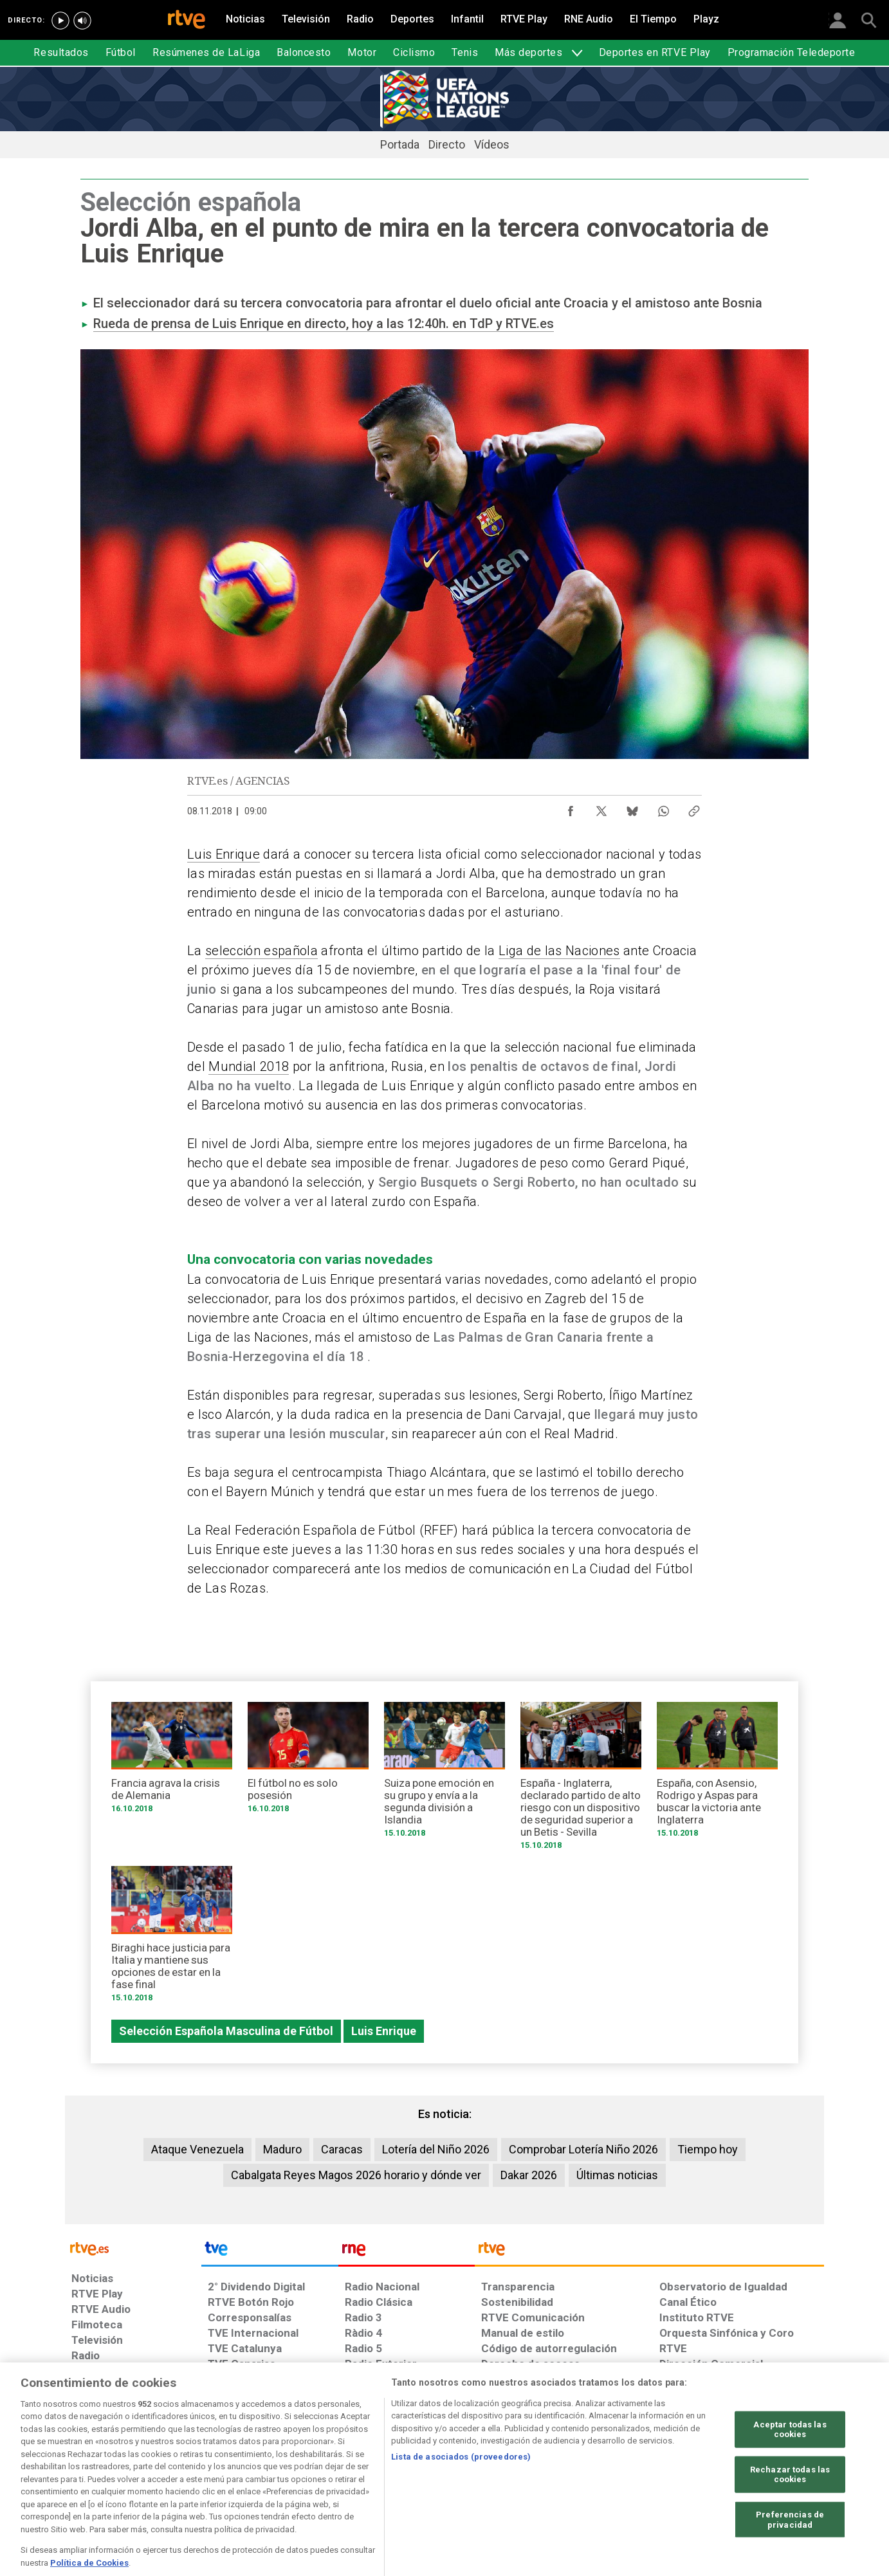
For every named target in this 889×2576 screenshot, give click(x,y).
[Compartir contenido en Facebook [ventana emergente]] (570, 808)
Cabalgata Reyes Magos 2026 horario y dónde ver (356, 2175)
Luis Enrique (223, 854)
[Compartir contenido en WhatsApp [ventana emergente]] (663, 808)
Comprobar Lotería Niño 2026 (583, 2149)
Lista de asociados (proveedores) (461, 2493)
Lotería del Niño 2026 (436, 2149)
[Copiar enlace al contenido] (694, 808)
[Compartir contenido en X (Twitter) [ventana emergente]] (601, 808)
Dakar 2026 (528, 2175)
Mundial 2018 (248, 1066)
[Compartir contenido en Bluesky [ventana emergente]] (632, 808)
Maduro (282, 2149)
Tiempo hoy (707, 2149)
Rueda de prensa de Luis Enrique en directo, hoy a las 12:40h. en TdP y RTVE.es (323, 323)
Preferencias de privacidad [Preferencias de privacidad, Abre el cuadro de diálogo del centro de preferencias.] (790, 2555)
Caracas (342, 2149)
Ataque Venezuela (197, 2149)
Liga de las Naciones (559, 950)
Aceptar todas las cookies (789, 2465)
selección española (261, 950)
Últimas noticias (617, 2175)
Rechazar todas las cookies (790, 2510)
